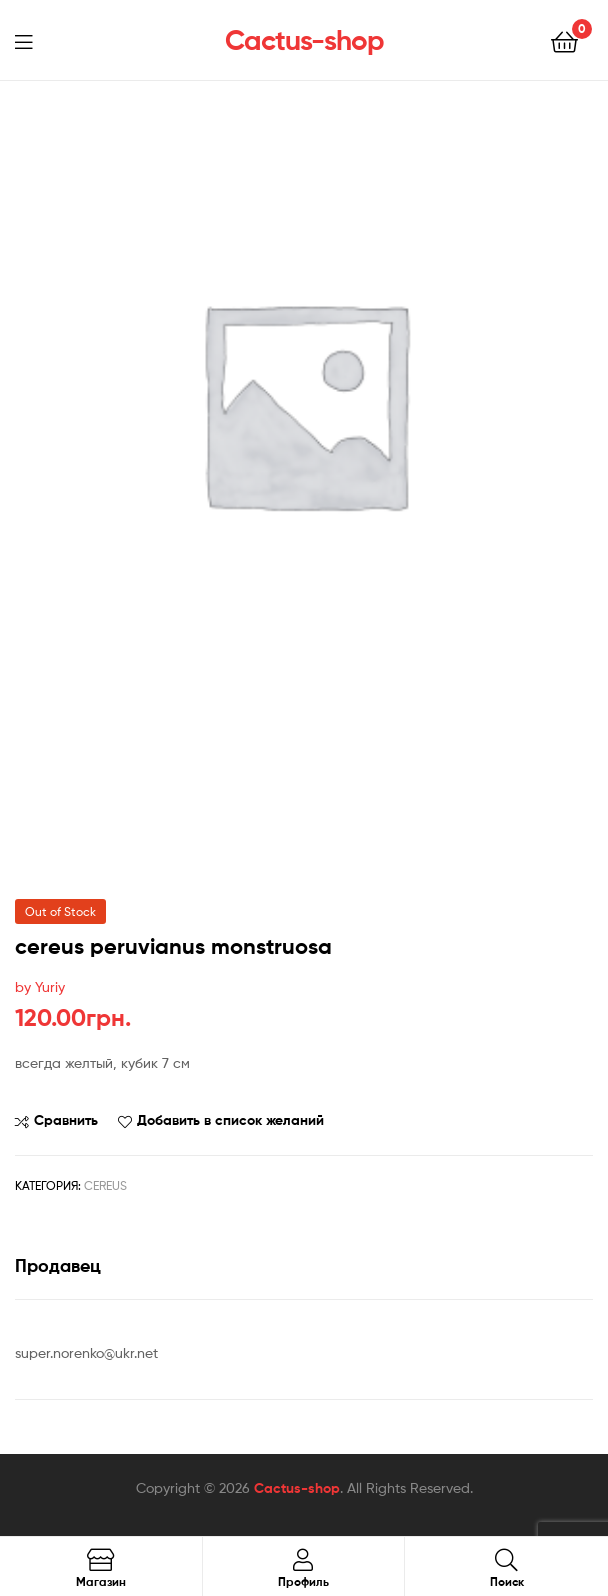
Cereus (105, 1185)
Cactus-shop (304, 40)
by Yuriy (40, 986)
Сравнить (66, 1120)
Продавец (58, 1265)
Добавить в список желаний (230, 1120)
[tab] (304, 1265)
